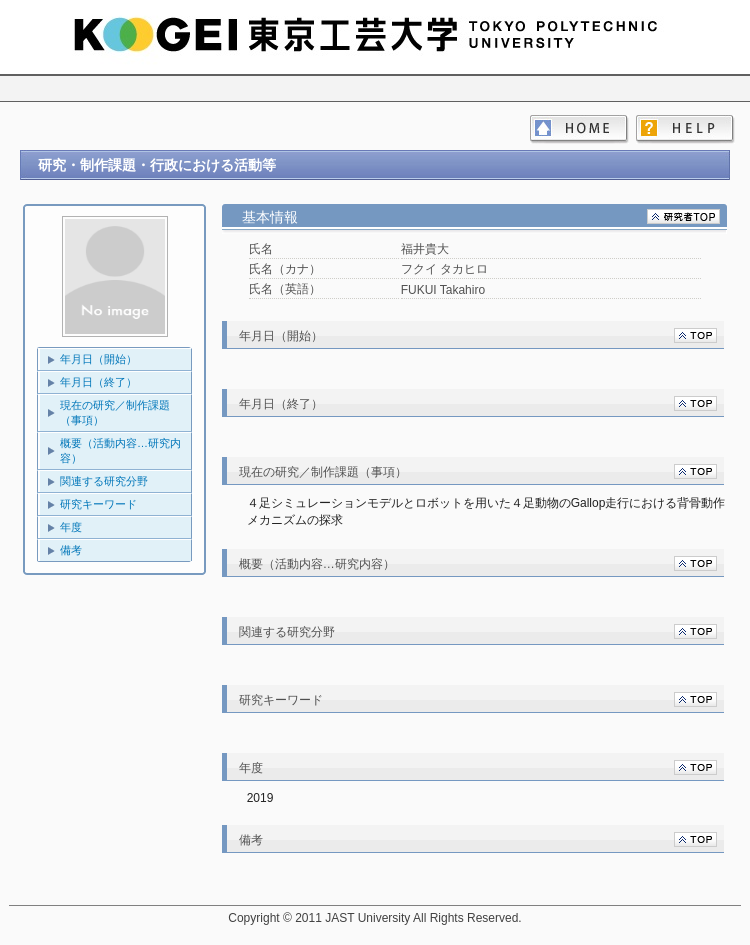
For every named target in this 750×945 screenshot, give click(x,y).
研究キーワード (98, 504)
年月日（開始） (98, 359)
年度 (71, 527)
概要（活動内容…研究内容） (120, 450)
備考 (71, 550)
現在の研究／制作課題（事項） (115, 412)
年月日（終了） (98, 382)
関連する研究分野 (104, 481)
